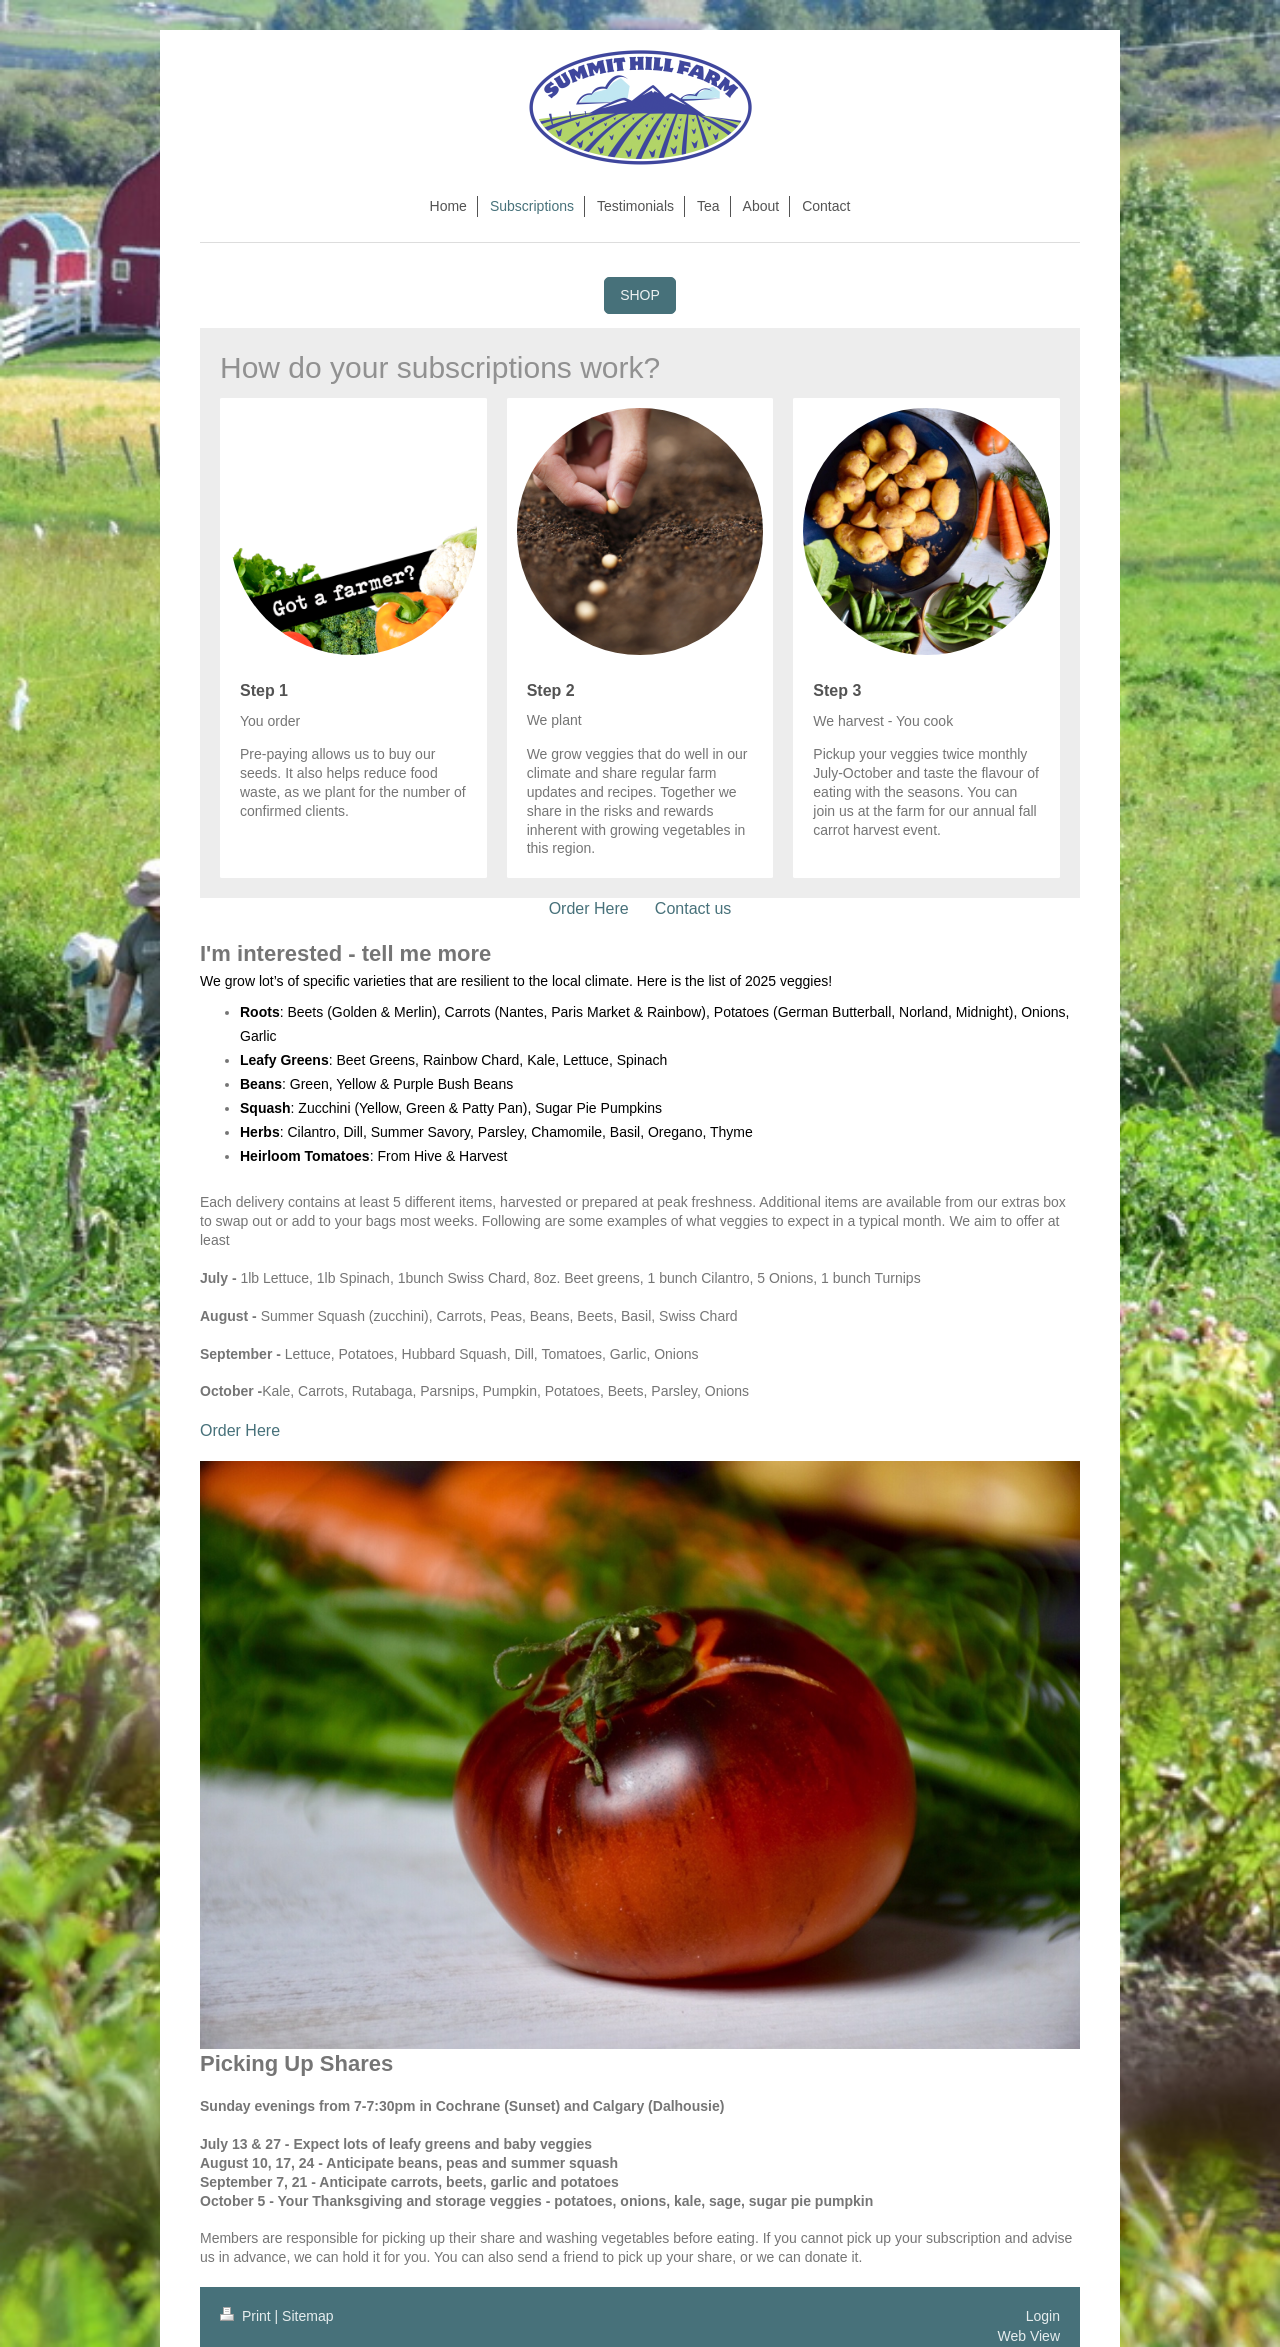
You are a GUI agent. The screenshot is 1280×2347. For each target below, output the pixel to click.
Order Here (589, 908)
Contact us (693, 908)
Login (1043, 2316)
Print (247, 2316)
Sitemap (307, 2316)
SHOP (640, 295)
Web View (1028, 2336)
